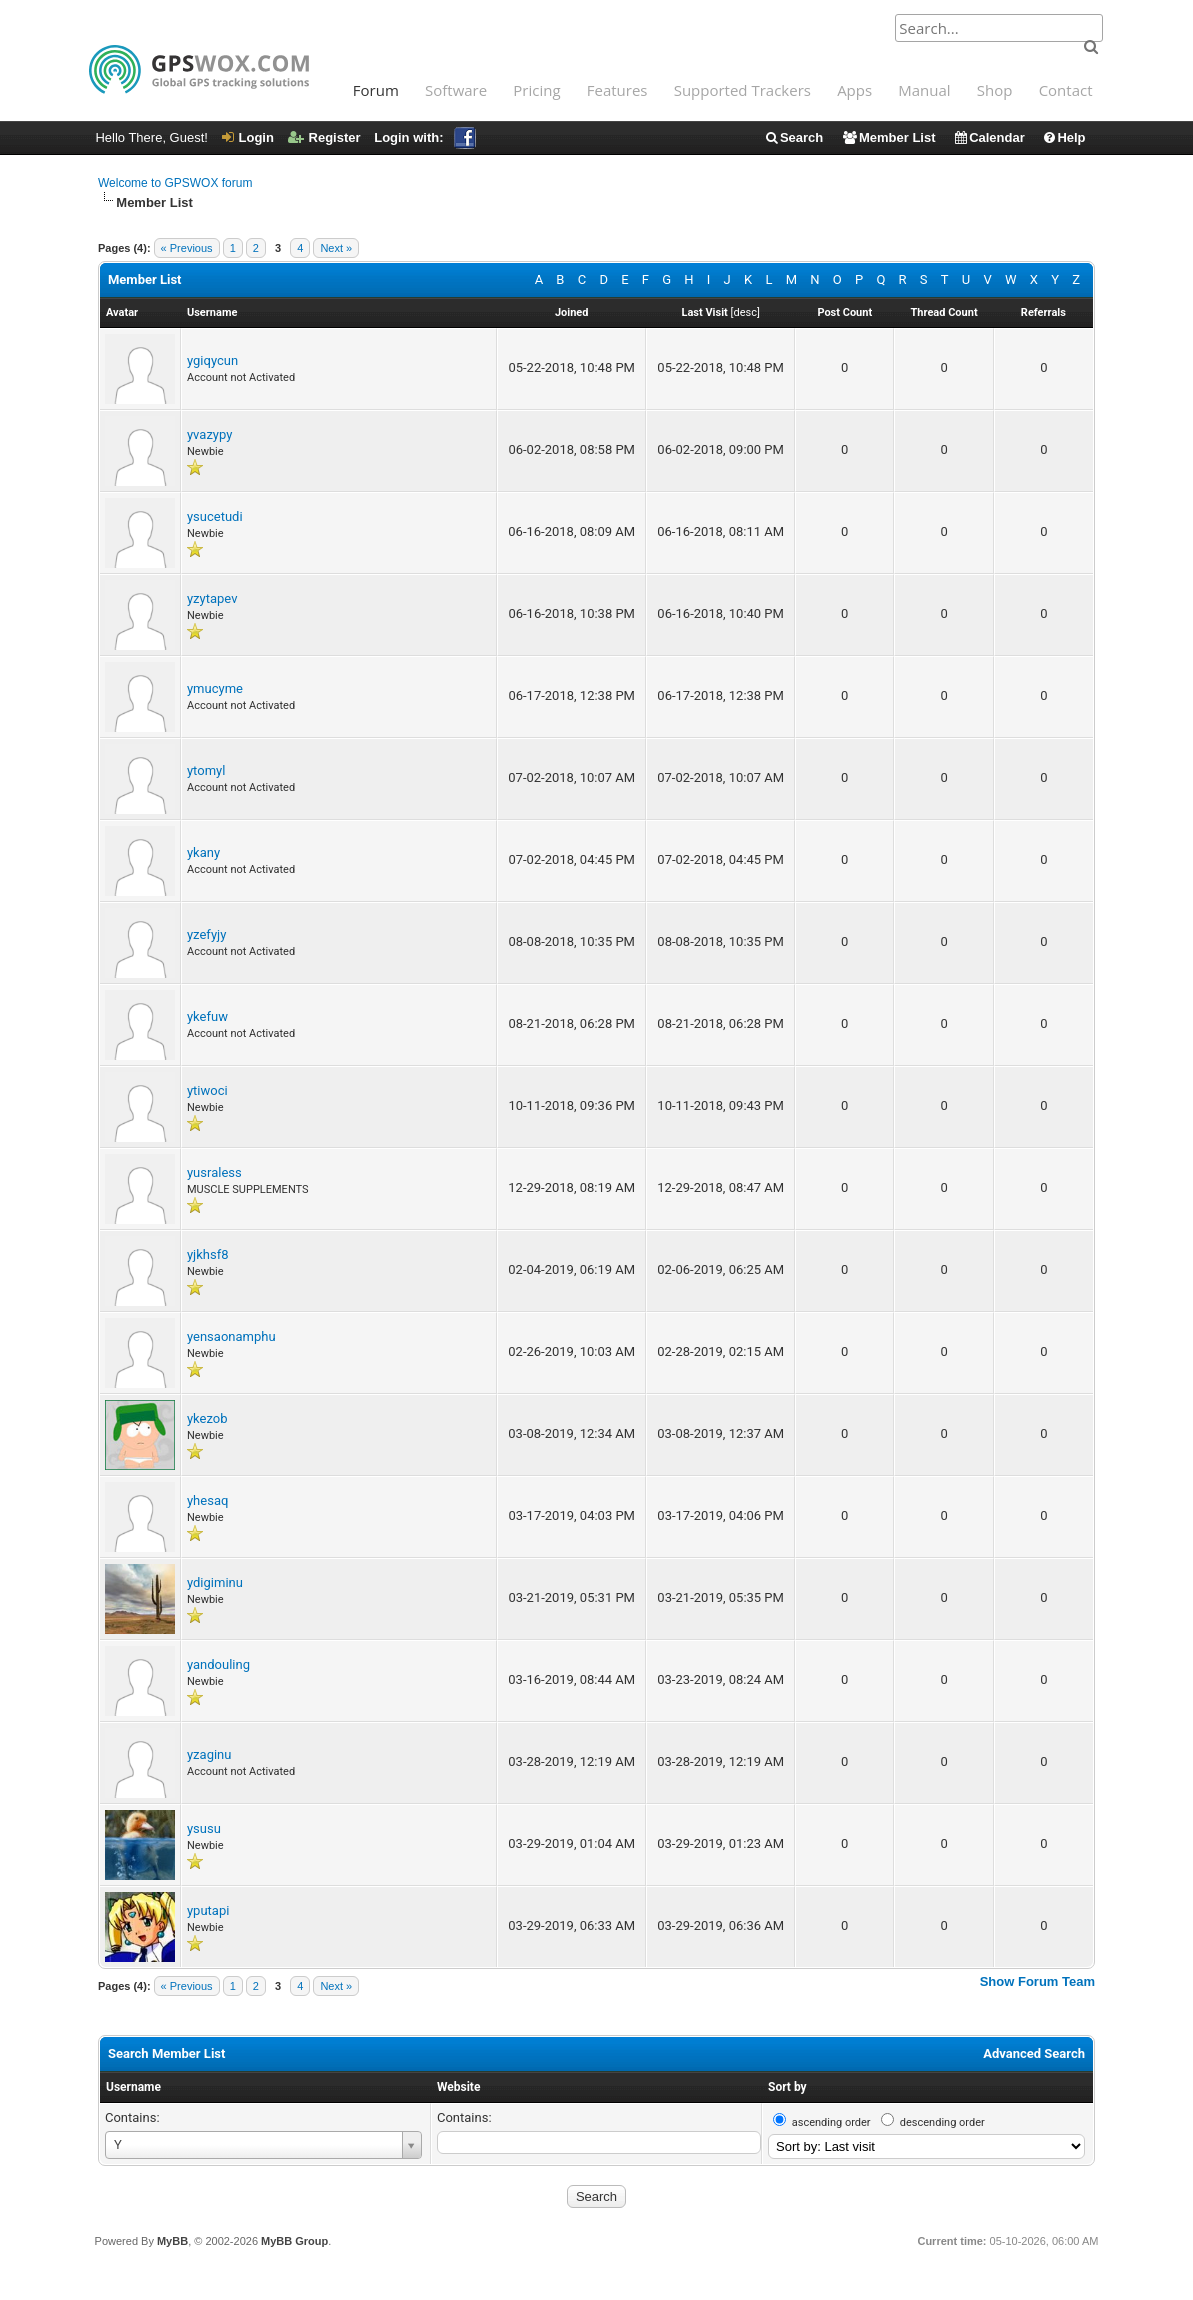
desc (744, 312)
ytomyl (206, 770)
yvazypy (209, 434)
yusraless (214, 1172)
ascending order (831, 2122)
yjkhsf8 (208, 1254)
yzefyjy (206, 934)
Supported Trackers (742, 90)
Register (324, 137)
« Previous (187, 248)
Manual (924, 90)
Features (617, 90)
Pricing (536, 90)
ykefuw (207, 1016)
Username (133, 2087)
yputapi (208, 1910)
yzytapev (212, 598)
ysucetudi (215, 516)
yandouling (218, 1664)
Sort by (787, 2087)
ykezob (207, 1418)
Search (793, 137)
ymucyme (215, 688)
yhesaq (207, 1500)
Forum (376, 90)
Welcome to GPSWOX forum (175, 183)
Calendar (989, 137)
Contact (1066, 90)
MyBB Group (294, 2241)
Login (248, 137)
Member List (888, 137)
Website (458, 2087)
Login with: (424, 137)
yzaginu (209, 1754)
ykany (203, 852)
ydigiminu (215, 1582)
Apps (854, 90)
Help (1063, 137)
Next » (336, 248)
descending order (942, 2122)
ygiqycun (212, 360)
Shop (995, 90)
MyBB (172, 2241)
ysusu (204, 1828)
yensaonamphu (231, 1336)
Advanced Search (1034, 2053)
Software (456, 90)
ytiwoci (207, 1090)
